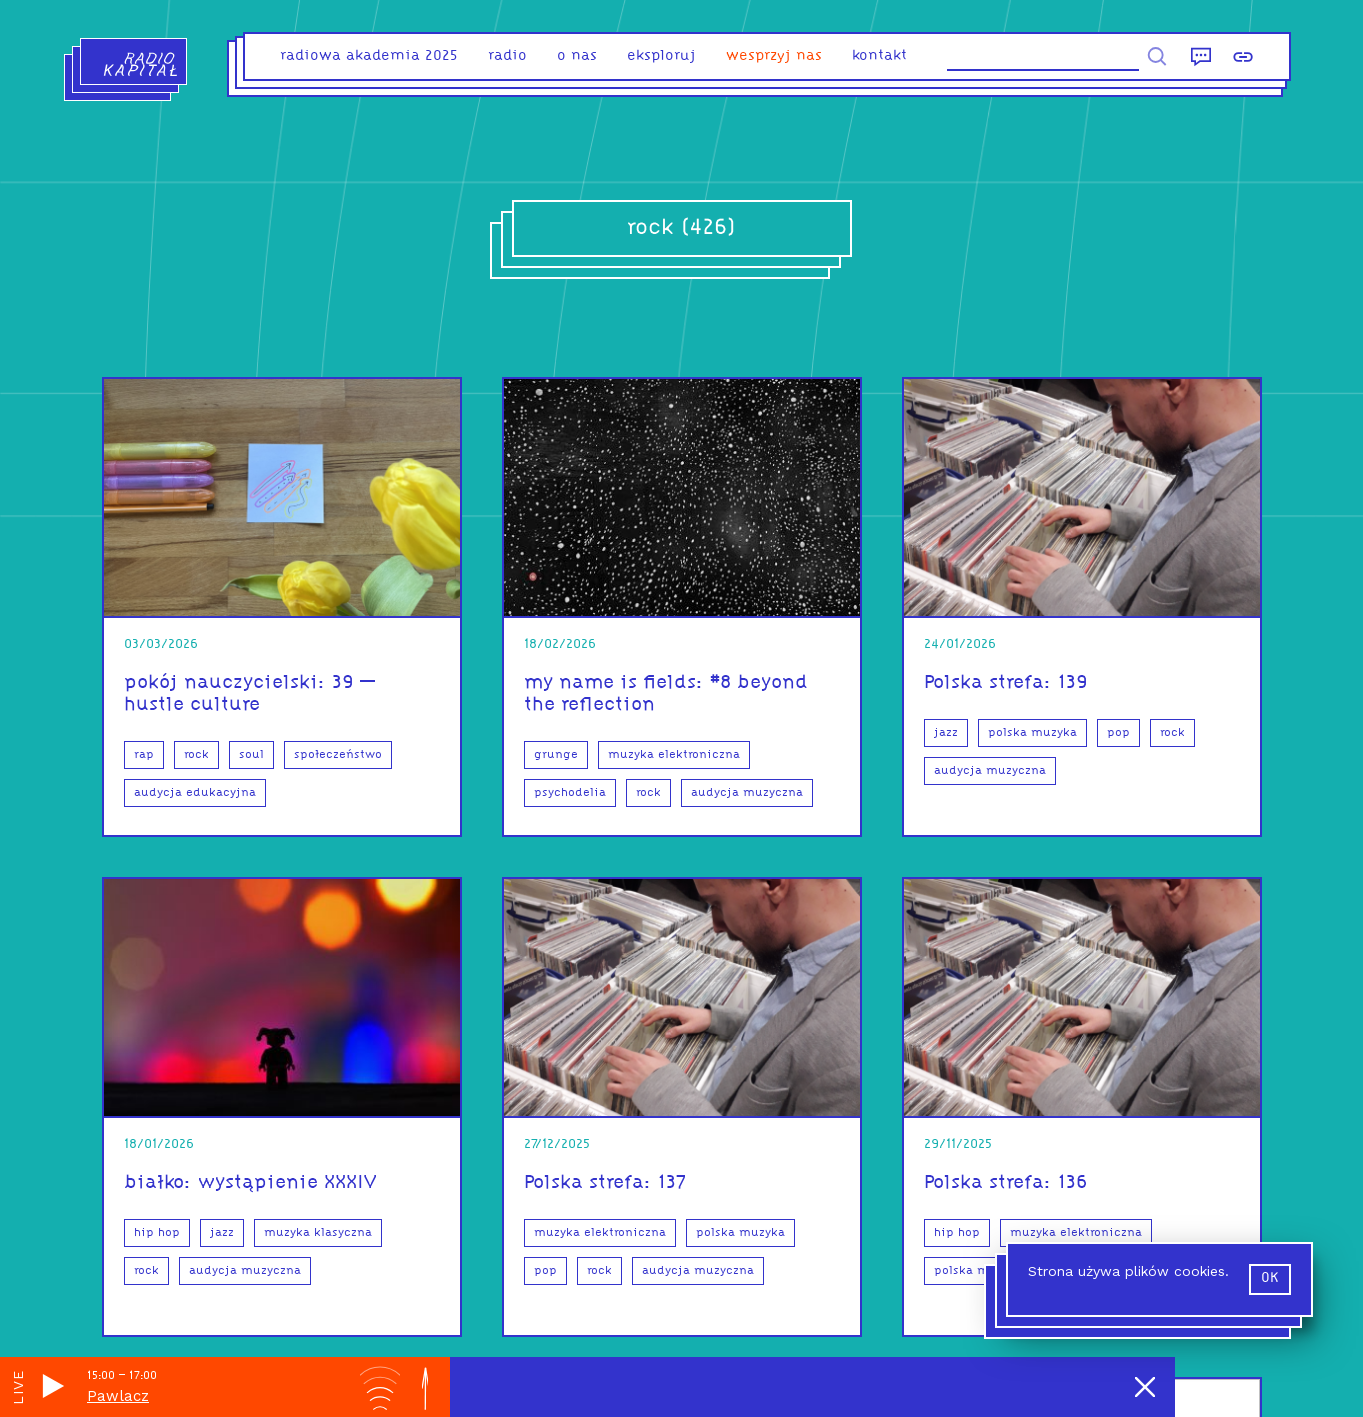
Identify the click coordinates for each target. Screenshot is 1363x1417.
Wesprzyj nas (774, 56)
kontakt (879, 56)
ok (1270, 1278)
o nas (577, 56)
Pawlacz (118, 1396)
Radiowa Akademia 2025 (369, 56)
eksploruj (661, 56)
